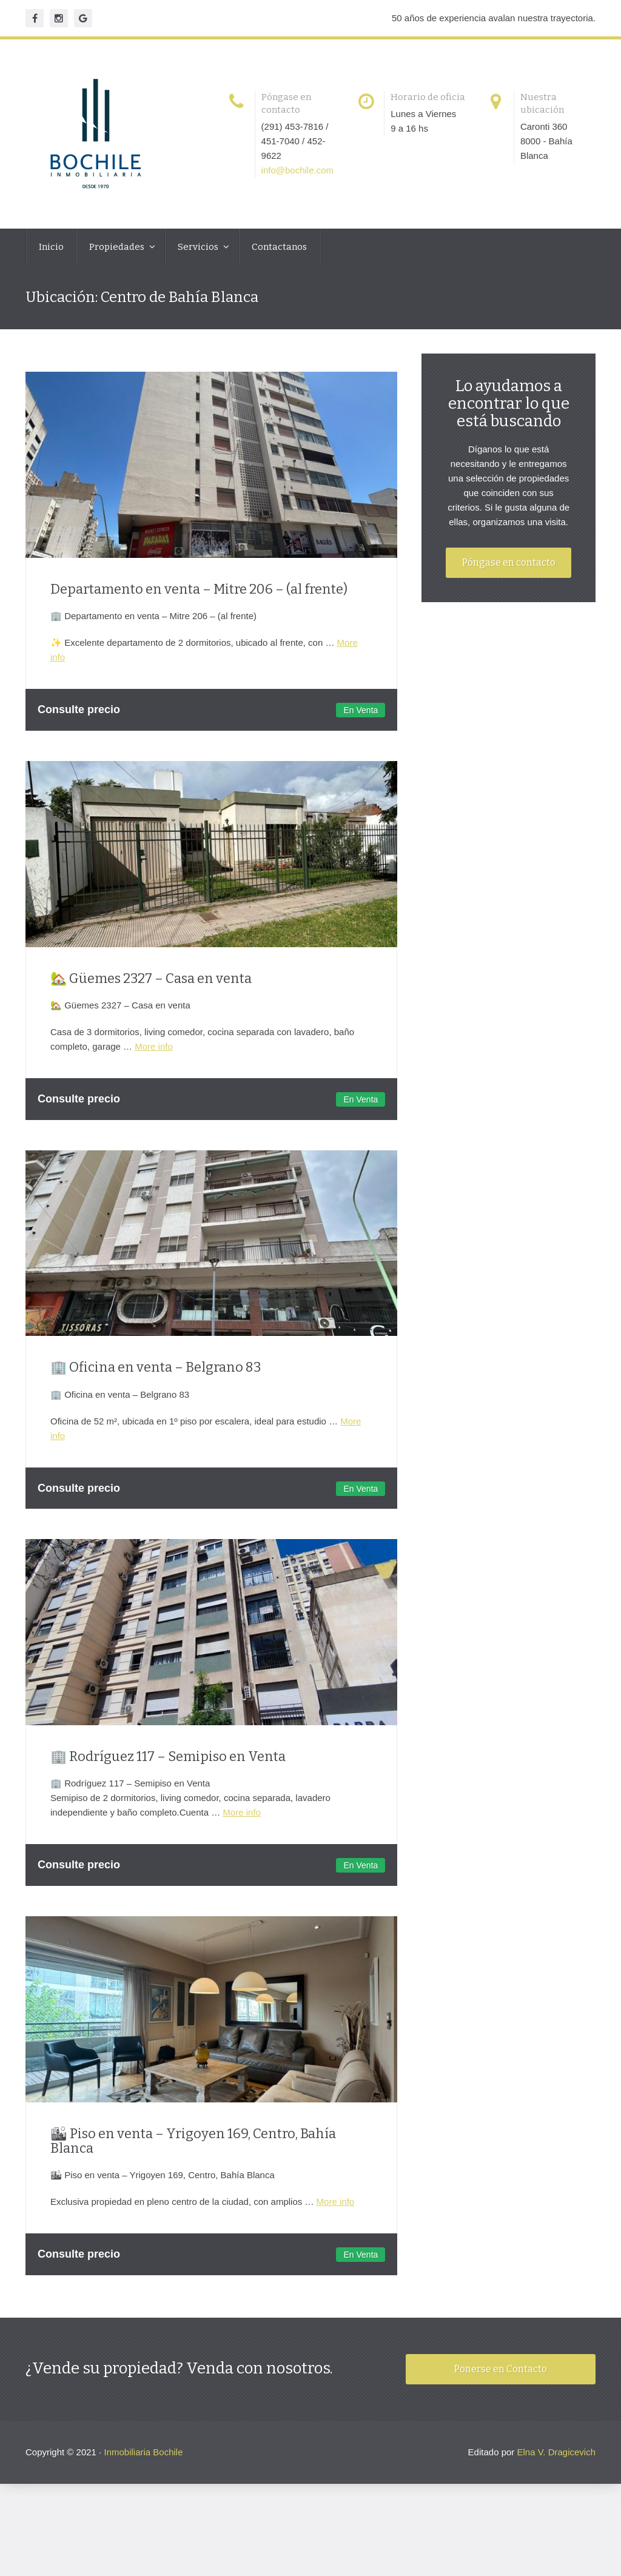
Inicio (51, 246)
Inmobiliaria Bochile (143, 2483)
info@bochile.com (303, 170)
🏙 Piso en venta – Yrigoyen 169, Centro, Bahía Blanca (193, 2165)
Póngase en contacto (510, 601)
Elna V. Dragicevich (556, 2483)
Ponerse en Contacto (500, 2400)
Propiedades (117, 246)
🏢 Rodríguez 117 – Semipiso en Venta (168, 1776)
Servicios (199, 246)
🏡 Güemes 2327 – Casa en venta (151, 988)
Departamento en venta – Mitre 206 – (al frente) (198, 594)
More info (154, 1057)
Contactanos (279, 246)
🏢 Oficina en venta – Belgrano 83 (155, 1382)
